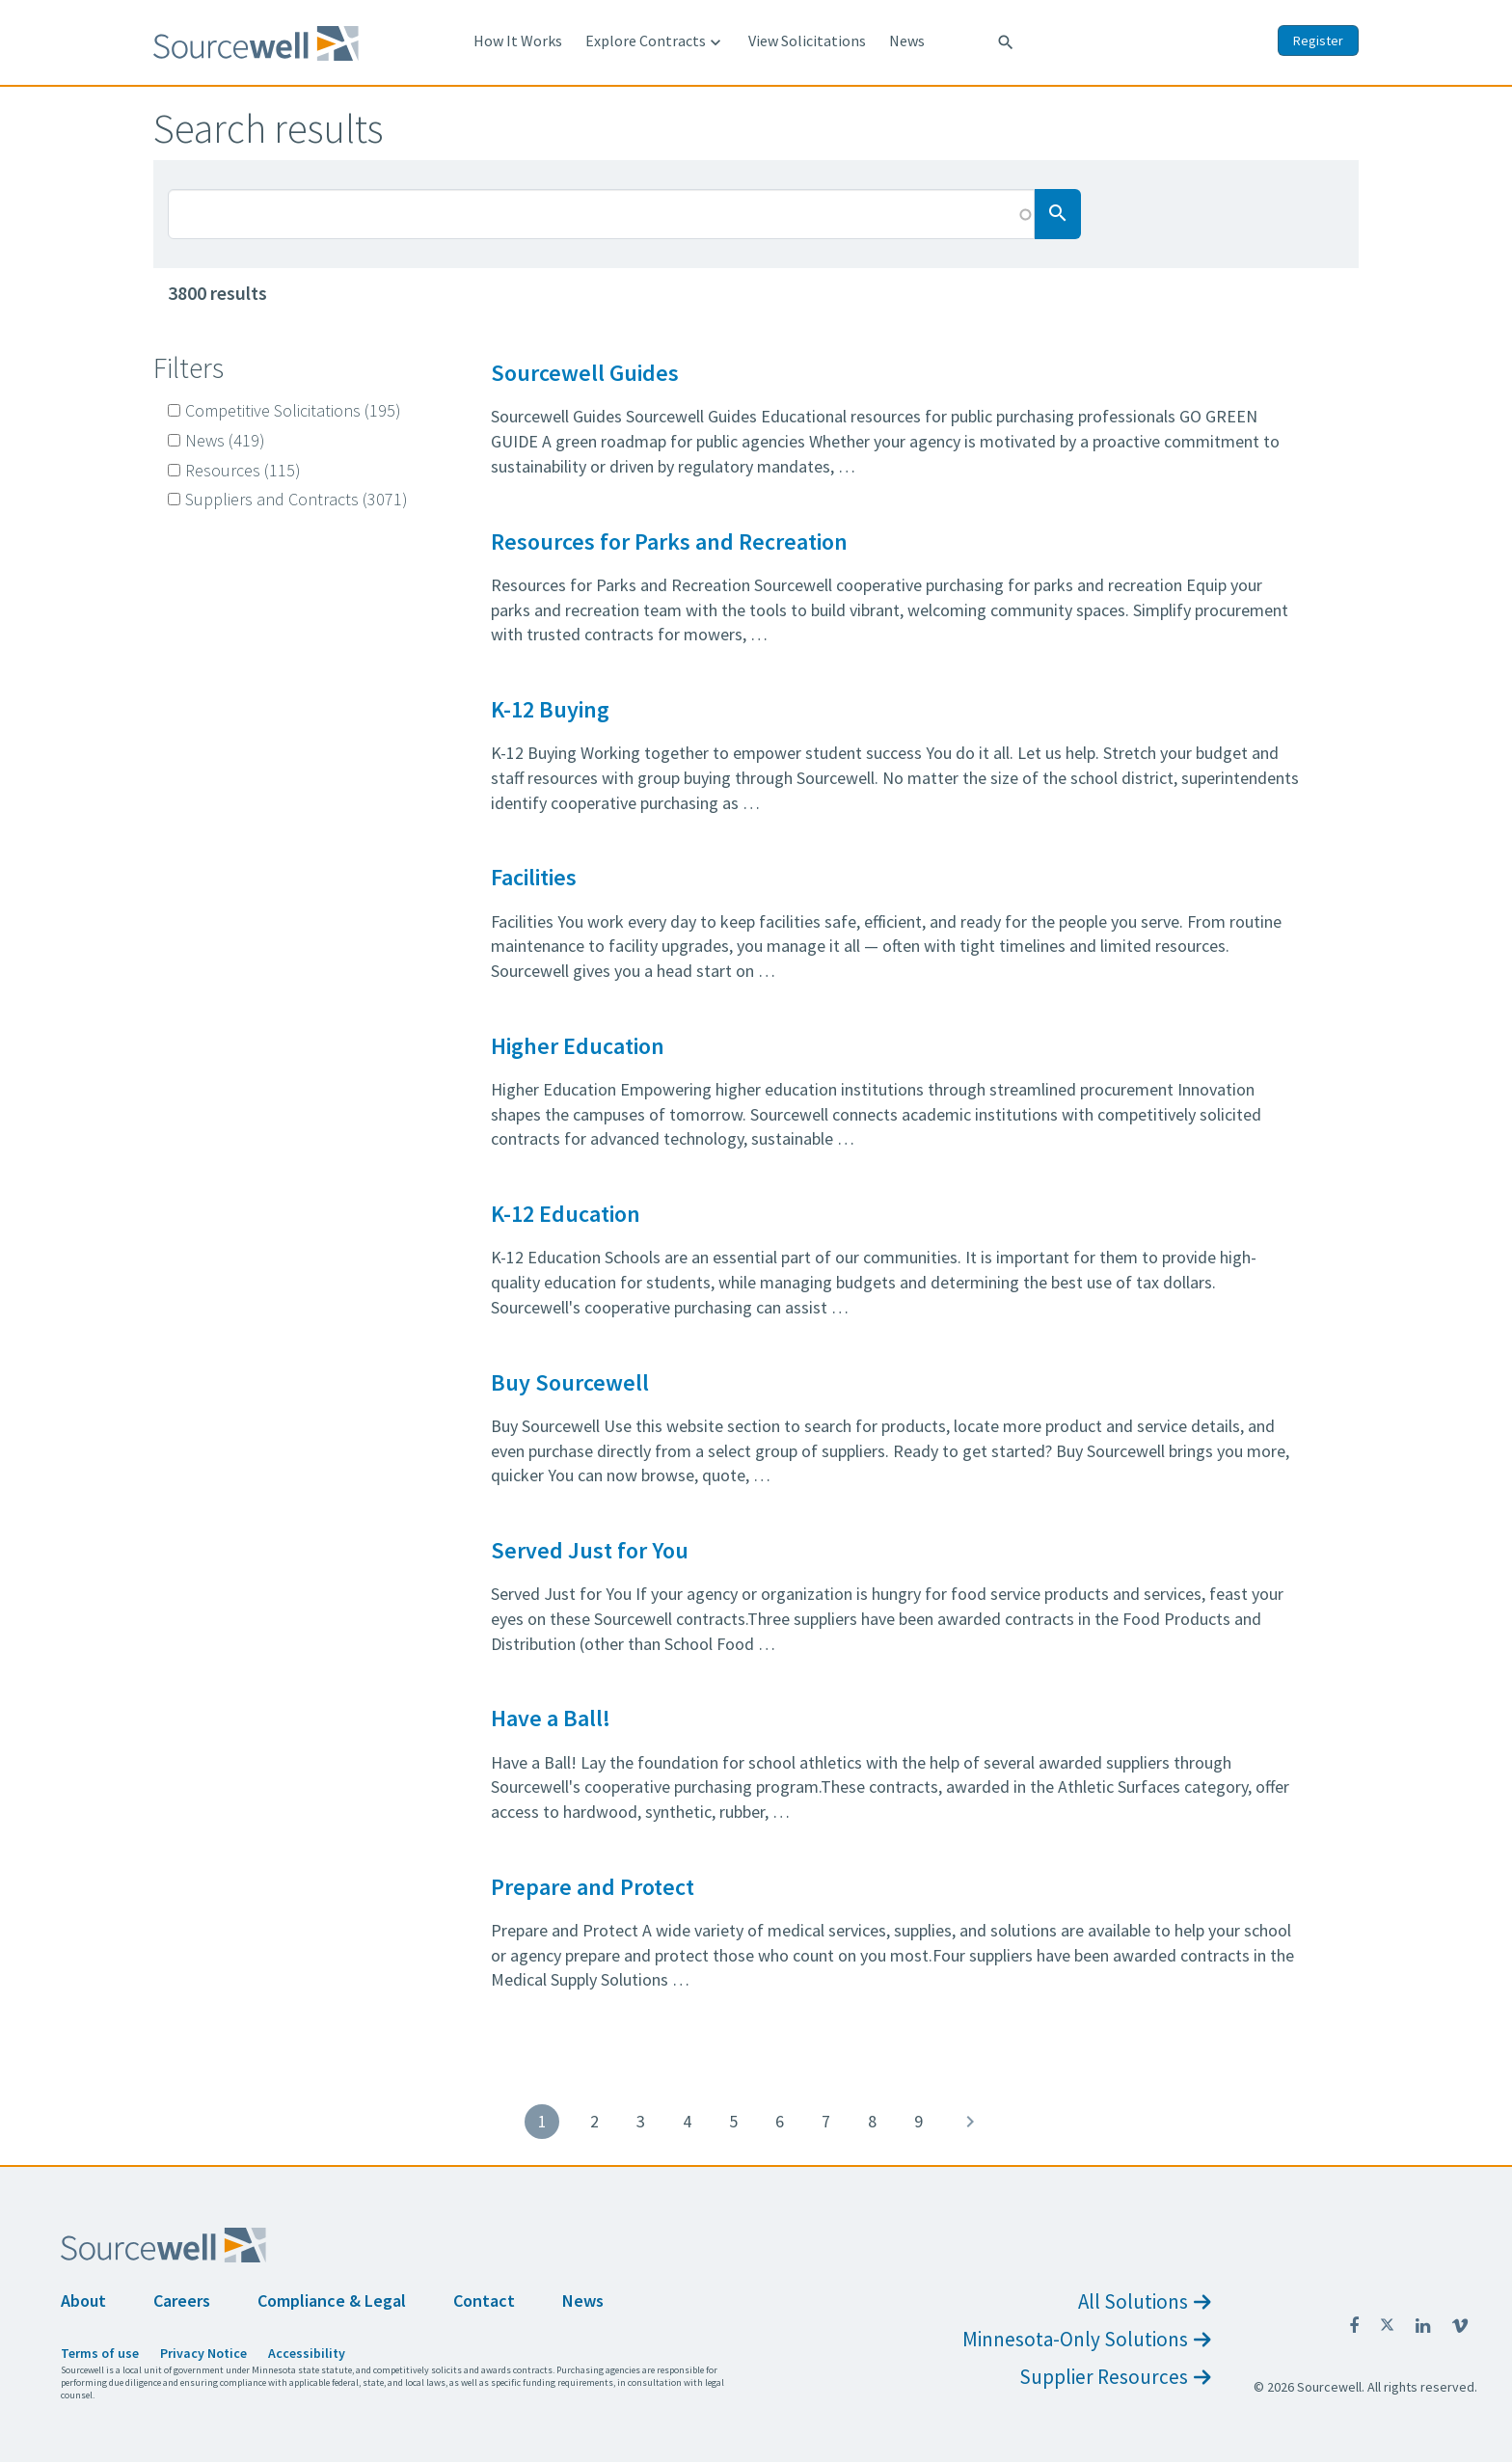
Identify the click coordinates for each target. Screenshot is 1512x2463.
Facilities (534, 877)
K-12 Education (565, 1214)
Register (1318, 40)
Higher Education (577, 1046)
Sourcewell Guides (585, 373)
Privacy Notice (203, 2353)
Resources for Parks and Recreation (669, 541)
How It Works (517, 40)
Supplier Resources (1114, 2377)
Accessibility (306, 2353)
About (83, 2300)
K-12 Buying (550, 709)
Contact (484, 2300)
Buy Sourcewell (570, 1382)
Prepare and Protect (592, 1887)
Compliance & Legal (331, 2300)
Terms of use (100, 2353)
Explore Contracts (655, 41)
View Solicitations (807, 40)
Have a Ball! (550, 1718)
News (907, 40)
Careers (181, 2300)
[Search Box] (601, 214)
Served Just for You (589, 1550)
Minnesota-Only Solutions (1086, 2339)
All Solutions (1144, 2301)
